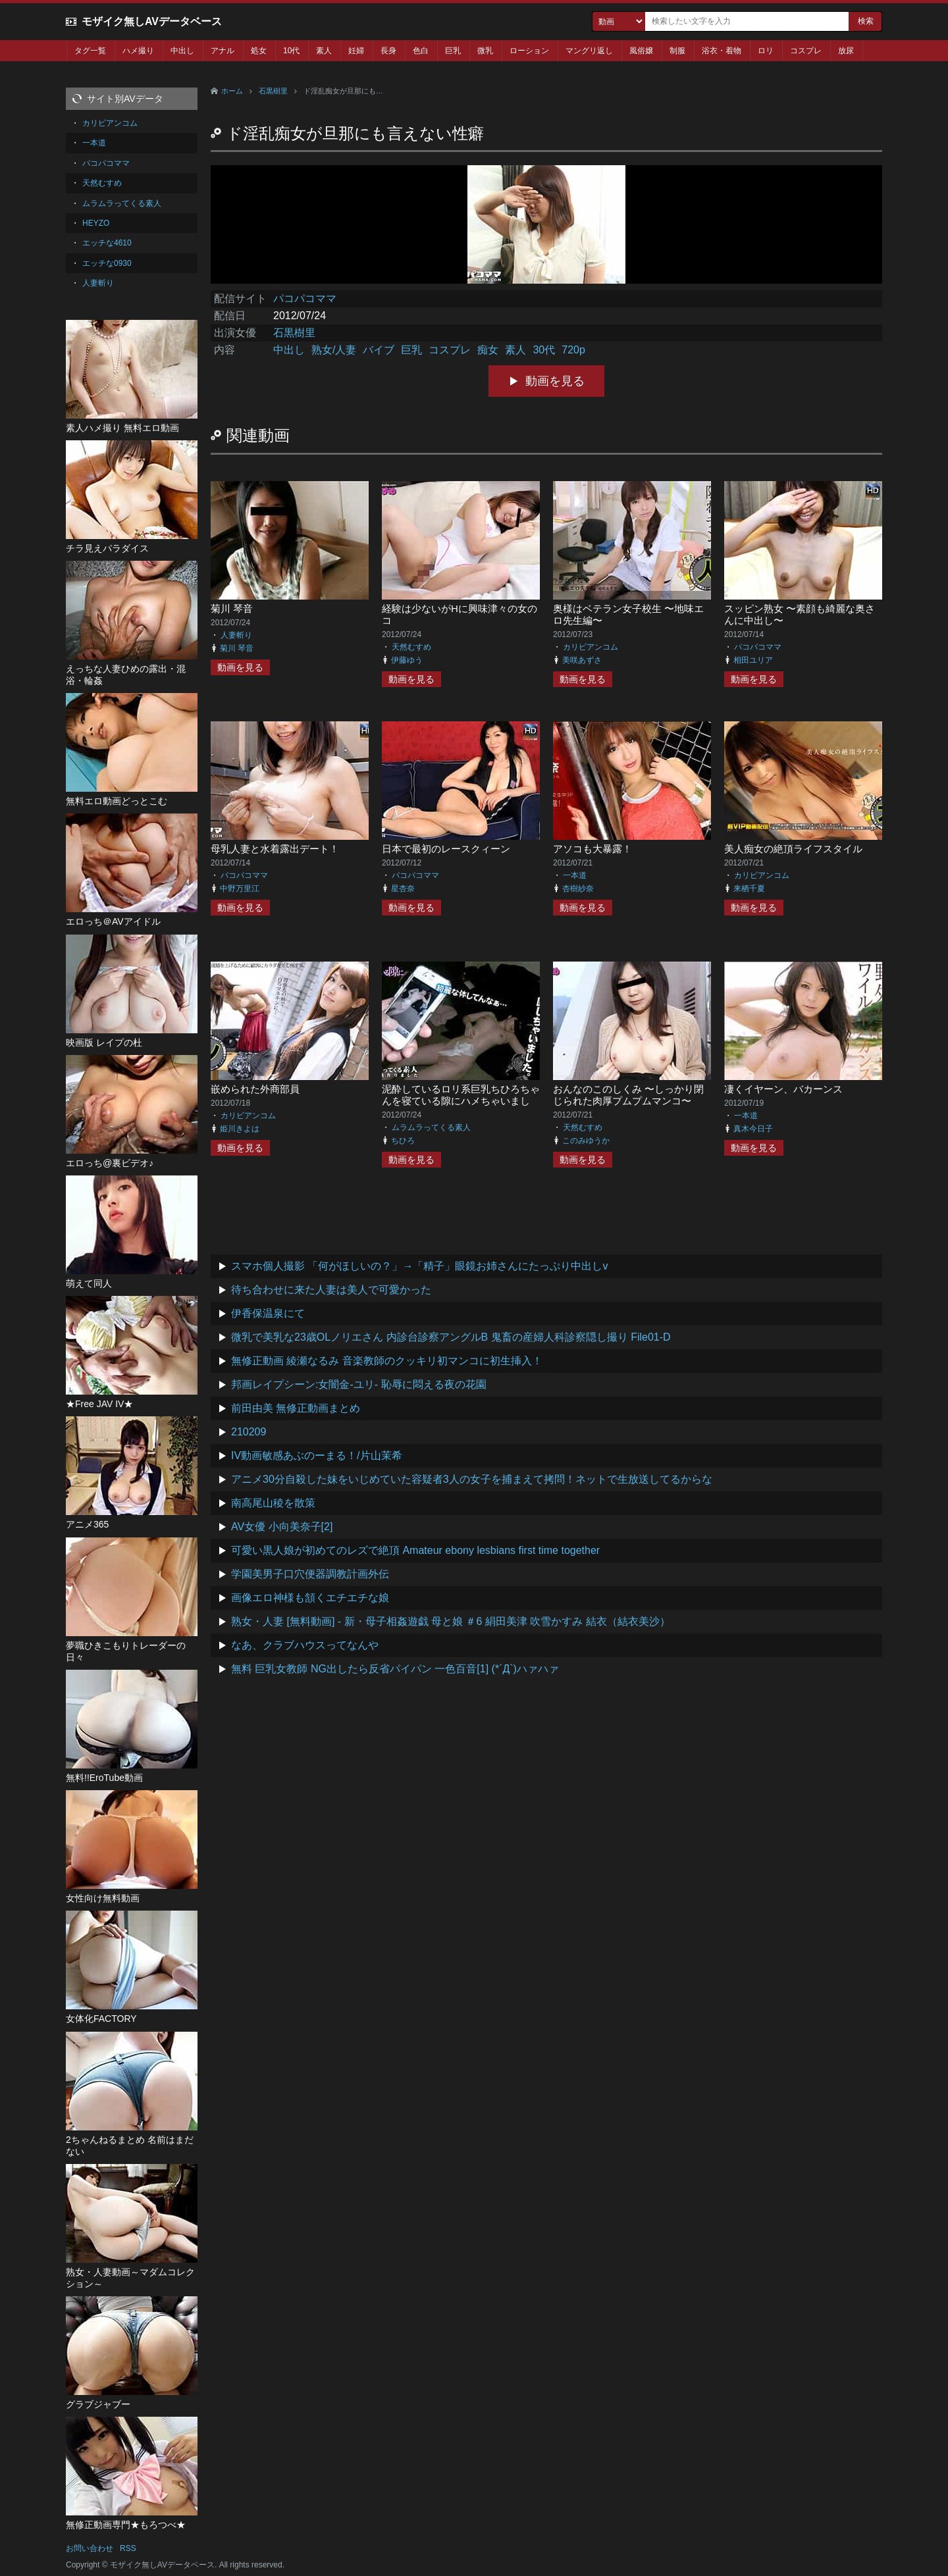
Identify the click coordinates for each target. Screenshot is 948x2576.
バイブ (378, 349)
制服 (677, 50)
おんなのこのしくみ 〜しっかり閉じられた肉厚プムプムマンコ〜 (628, 1094)
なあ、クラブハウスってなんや (305, 1645)
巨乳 (453, 50)
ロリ (766, 50)
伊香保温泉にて (268, 1313)
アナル (222, 50)
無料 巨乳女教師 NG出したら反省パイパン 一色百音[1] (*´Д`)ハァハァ (395, 1668)
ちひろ (403, 1140)
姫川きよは (239, 1128)
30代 (544, 349)
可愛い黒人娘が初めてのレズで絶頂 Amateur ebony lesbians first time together (415, 1550)
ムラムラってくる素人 (431, 1127)
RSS (128, 2548)
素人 (324, 50)
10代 (291, 50)
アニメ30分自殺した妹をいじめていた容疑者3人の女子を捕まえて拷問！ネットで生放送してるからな (471, 1479)
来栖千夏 (749, 888)
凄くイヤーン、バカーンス (783, 1089)
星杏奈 (403, 888)
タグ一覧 (90, 50)
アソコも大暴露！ (592, 848)
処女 (259, 50)
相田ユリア (753, 660)
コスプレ (806, 50)
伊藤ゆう (407, 660)
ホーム (232, 91)
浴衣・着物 (721, 50)
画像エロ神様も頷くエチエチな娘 (310, 1597)
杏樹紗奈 (578, 888)
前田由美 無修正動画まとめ (295, 1408)
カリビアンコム (590, 647)
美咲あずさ (582, 660)
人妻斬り (236, 635)
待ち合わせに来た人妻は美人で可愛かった (331, 1289)
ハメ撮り (138, 50)
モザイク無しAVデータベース (152, 21)
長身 (388, 50)
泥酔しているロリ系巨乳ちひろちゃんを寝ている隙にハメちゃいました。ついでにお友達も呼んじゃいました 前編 (461, 1106)
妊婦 (356, 50)
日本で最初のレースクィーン (446, 848)
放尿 (846, 50)
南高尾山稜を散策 (273, 1502)
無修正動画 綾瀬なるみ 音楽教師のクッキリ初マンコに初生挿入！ (386, 1360)
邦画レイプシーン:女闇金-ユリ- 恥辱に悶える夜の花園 (359, 1384)
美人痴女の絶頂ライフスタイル (793, 848)
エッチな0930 (107, 263)
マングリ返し (589, 50)
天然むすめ (411, 647)
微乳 (485, 50)
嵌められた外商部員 (255, 1089)
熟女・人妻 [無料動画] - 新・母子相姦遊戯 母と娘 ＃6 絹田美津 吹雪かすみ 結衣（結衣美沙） (450, 1621)
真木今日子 (753, 1128)
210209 (248, 1431)
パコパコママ (304, 298)
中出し (182, 50)
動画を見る (555, 381)
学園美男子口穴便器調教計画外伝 (310, 1574)
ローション (529, 50)
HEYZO (95, 223)
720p (573, 349)
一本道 (575, 875)
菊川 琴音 (232, 608)
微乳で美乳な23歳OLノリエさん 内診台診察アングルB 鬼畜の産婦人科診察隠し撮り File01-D (451, 1337)
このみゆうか (586, 1140)
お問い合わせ (89, 2548)
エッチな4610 (107, 242)
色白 (421, 50)
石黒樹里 (273, 91)
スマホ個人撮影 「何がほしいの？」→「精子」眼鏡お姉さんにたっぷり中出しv (419, 1266)
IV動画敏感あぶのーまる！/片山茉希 (316, 1455)
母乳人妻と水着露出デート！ (275, 848)
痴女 (487, 349)
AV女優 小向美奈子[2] (281, 1526)
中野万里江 (239, 888)
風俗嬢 (641, 50)
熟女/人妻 (333, 349)
